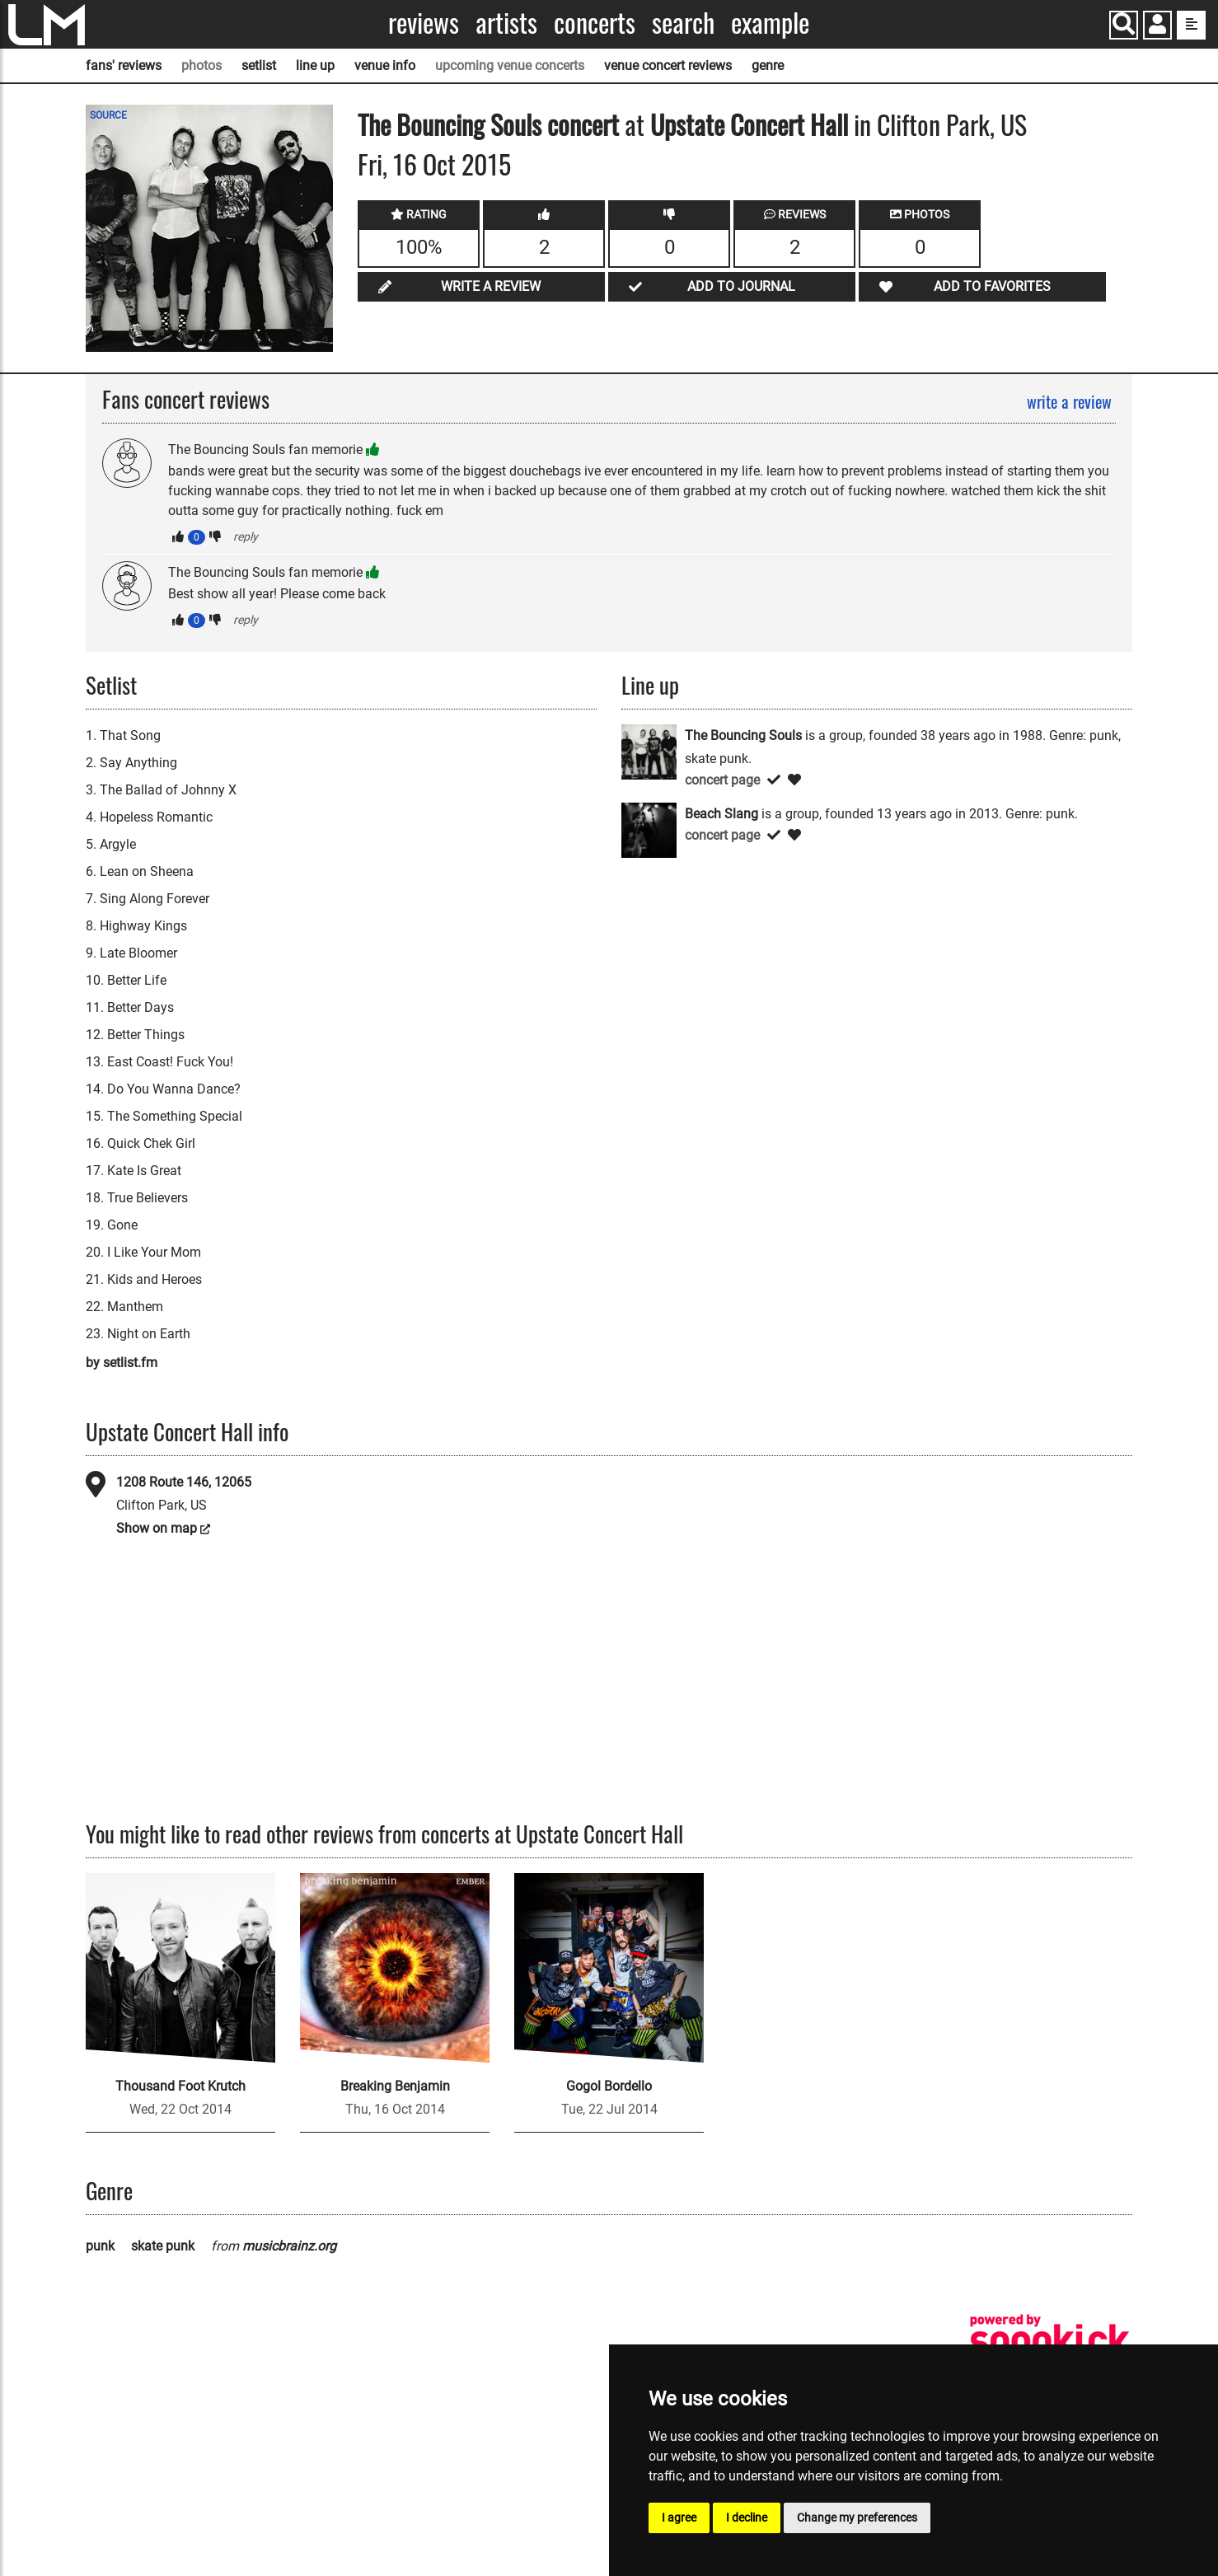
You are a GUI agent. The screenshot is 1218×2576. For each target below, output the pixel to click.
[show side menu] (1191, 25)
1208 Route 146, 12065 (183, 1482)
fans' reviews (124, 65)
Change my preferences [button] (857, 2517)
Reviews (423, 22)
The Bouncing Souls (449, 124)
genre (768, 65)
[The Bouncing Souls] (649, 750)
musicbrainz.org (289, 2246)
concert (580, 124)
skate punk (162, 2246)
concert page (722, 780)
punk (100, 2246)
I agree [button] (679, 2517)
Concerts (594, 22)
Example (770, 22)
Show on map (156, 1528)
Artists (506, 22)
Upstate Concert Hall (749, 124)
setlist (258, 65)
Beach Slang (721, 814)
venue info (384, 65)
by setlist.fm (121, 1362)
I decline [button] (746, 2517)
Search (683, 22)
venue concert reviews (668, 65)
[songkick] (1049, 2340)
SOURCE (108, 115)
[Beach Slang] (649, 828)
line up (315, 65)
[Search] (1123, 25)
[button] (1157, 27)
